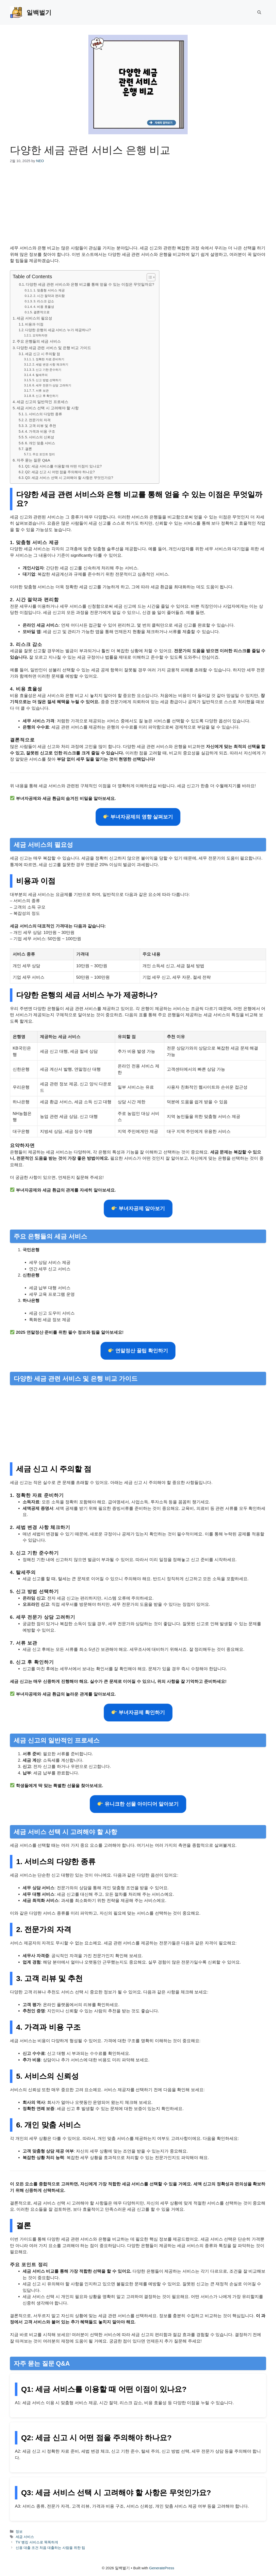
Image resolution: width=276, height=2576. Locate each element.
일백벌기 (39, 12)
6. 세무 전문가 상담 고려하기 (52, 385)
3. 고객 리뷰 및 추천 (40, 426)
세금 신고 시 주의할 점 (42, 354)
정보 (19, 2531)
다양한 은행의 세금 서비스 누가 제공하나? (58, 330)
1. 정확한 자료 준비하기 (49, 359)
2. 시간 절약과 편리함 (49, 296)
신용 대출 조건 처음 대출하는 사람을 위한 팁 (50, 2548)
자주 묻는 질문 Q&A (33, 460)
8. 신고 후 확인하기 (46, 396)
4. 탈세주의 (40, 375)
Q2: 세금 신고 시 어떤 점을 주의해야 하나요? (60, 472)
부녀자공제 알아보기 (138, 1208)
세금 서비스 (25, 2537)
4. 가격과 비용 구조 (40, 431)
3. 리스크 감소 (44, 301)
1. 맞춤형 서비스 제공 (49, 290)
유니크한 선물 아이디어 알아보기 (138, 1804)
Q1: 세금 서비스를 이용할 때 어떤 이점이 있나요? (63, 466)
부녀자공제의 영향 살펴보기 (138, 817)
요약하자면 (40, 335)
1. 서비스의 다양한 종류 (43, 414)
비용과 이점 (34, 324)
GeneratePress (161, 2568)
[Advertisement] (138, 208)
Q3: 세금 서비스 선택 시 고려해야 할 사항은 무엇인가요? (69, 478)
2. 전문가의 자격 (38, 420)
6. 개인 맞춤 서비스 (40, 443)
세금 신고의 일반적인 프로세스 (42, 402)
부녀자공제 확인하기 (138, 1712)
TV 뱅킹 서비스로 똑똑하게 (37, 2542)
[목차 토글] (148, 277)
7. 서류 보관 (41, 390)
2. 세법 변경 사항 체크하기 (50, 364)
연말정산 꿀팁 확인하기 (138, 1351)
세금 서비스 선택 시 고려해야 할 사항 (48, 408)
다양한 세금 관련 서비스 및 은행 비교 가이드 (54, 348)
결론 (28, 449)
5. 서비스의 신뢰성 (39, 437)
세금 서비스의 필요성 (34, 318)
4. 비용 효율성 (44, 307)
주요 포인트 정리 (44, 454)
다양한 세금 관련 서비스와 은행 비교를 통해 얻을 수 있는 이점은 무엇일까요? (90, 284)
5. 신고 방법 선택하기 (47, 380)
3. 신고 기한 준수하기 (47, 369)
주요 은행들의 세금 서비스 (39, 341)
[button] (259, 12)
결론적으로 (42, 312)
